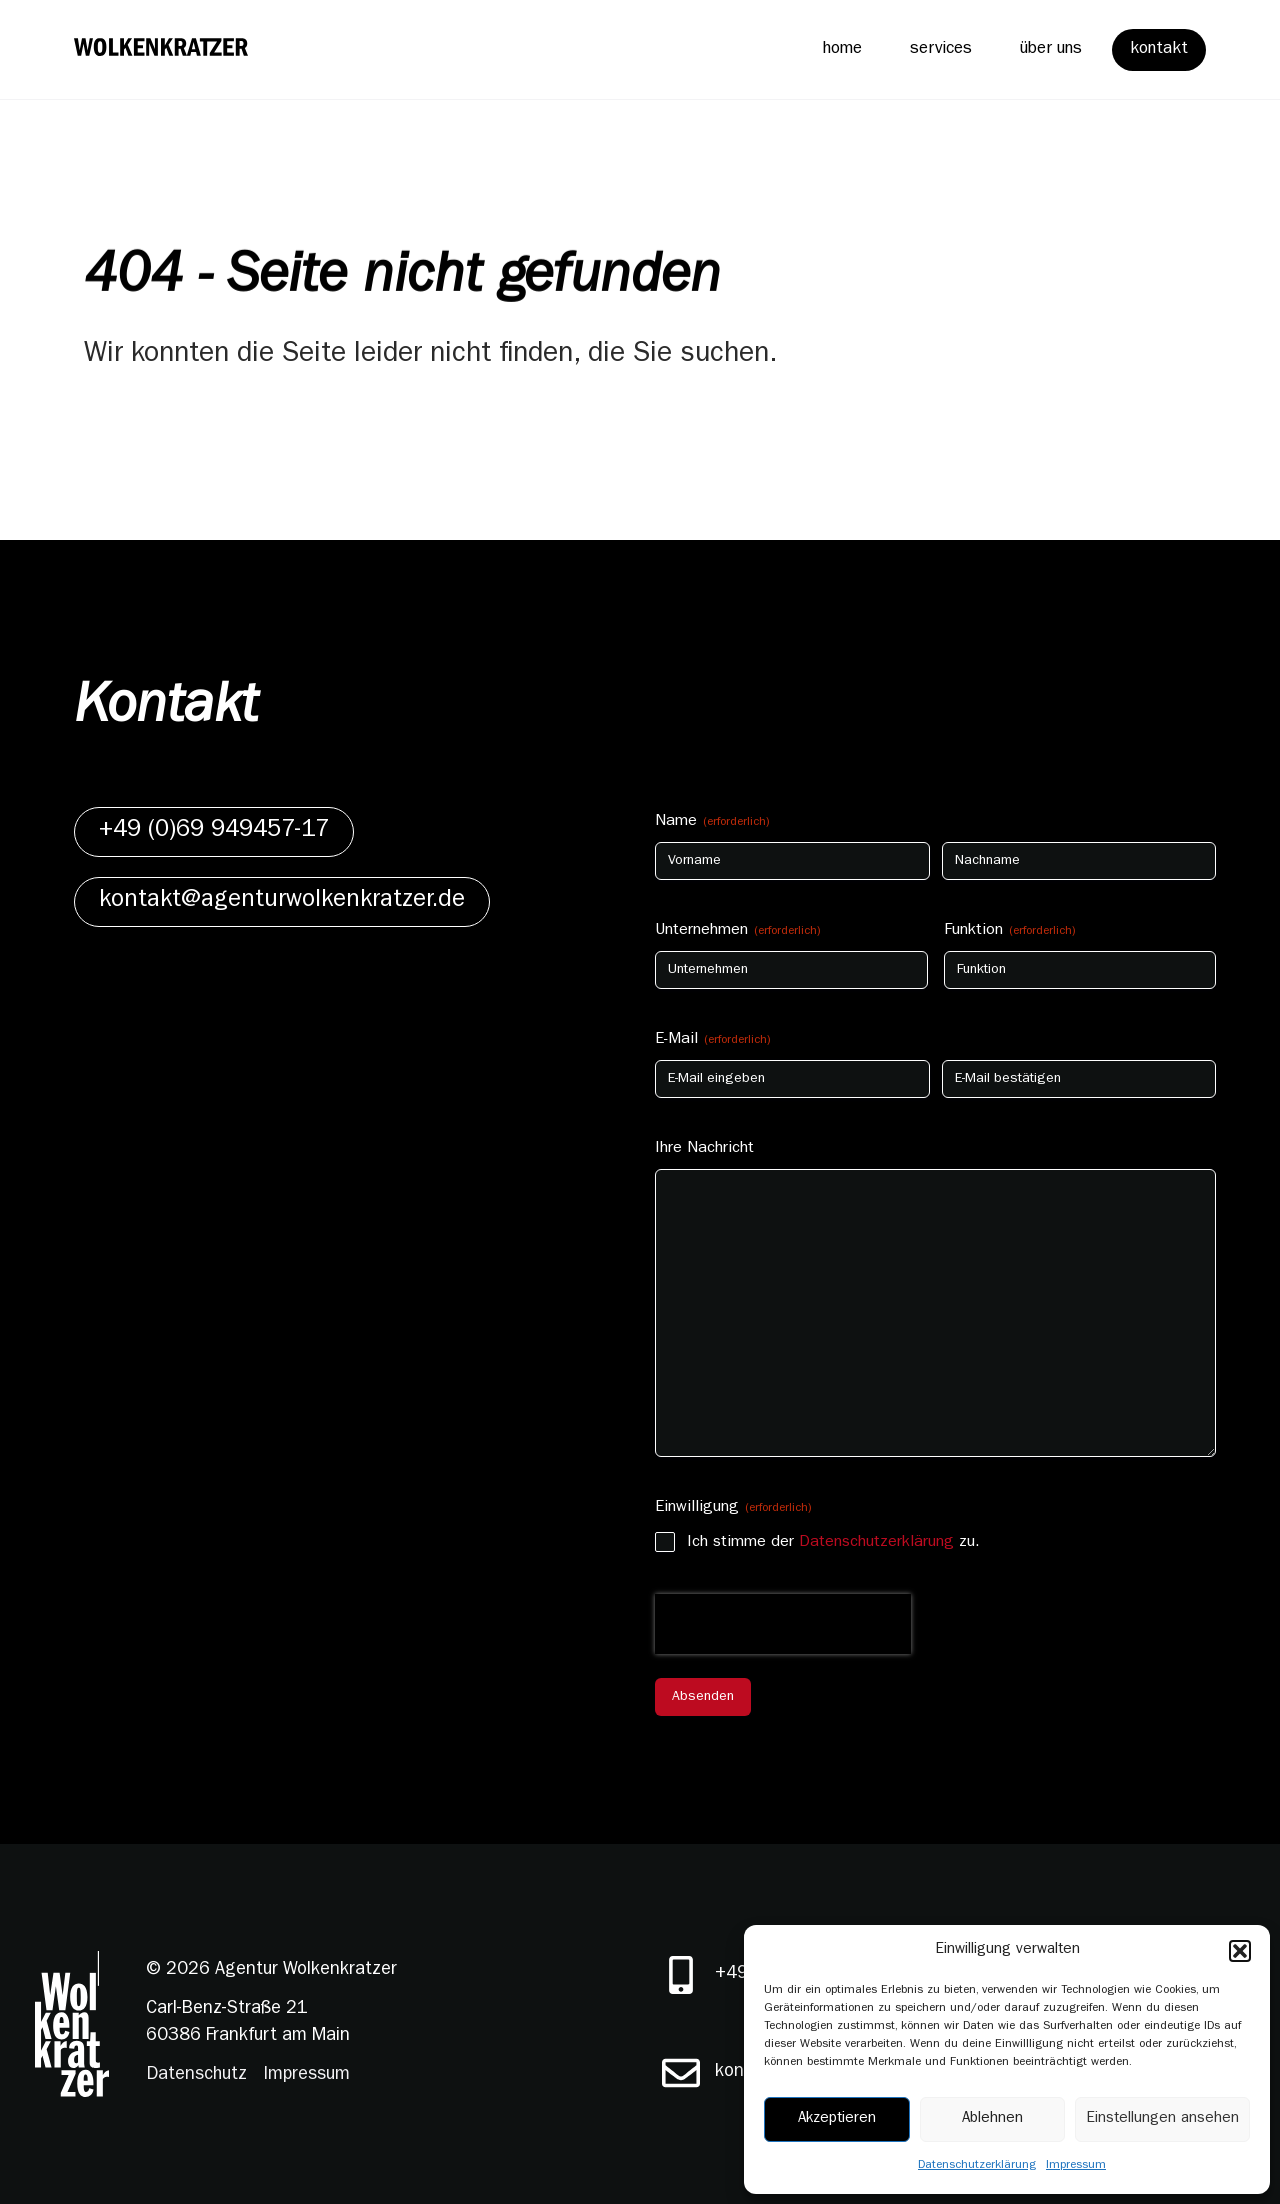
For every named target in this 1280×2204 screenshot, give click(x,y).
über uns (1051, 49)
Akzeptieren (837, 2119)
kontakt (1159, 49)
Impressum (1076, 2166)
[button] (1240, 1951)
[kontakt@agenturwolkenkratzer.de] (681, 2073)
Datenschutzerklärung (977, 2166)
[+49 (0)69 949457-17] (681, 1975)
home (842, 49)
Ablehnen (992, 2119)
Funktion (1010, 932)
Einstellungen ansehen (1162, 2119)
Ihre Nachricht (704, 1149)
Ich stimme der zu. (833, 1543)
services (941, 49)
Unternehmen (738, 932)
